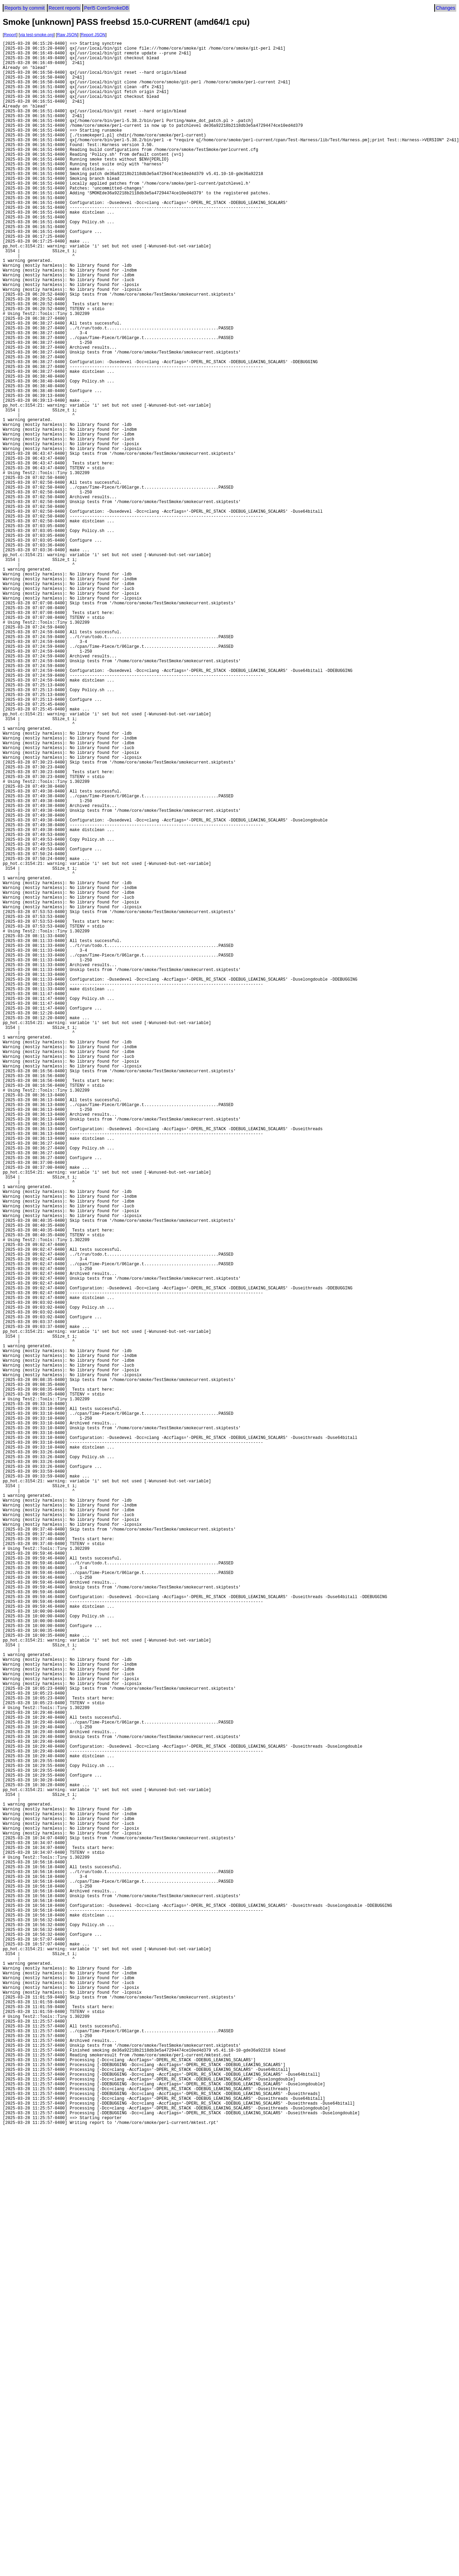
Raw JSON (67, 34)
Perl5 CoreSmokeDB (106, 8)
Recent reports (64, 8)
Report (10, 34)
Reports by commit (24, 8)
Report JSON (93, 34)
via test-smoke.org (36, 34)
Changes (445, 8)
